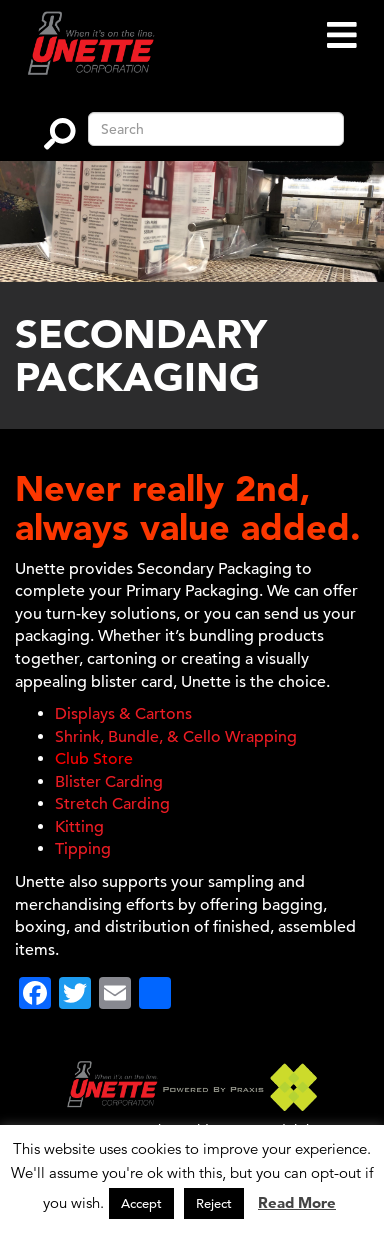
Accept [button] (141, 1203)
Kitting (79, 827)
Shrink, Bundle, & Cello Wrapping (176, 737)
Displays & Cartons (123, 714)
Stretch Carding (112, 804)
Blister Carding (109, 782)
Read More (297, 1202)
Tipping (83, 849)
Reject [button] (214, 1203)
